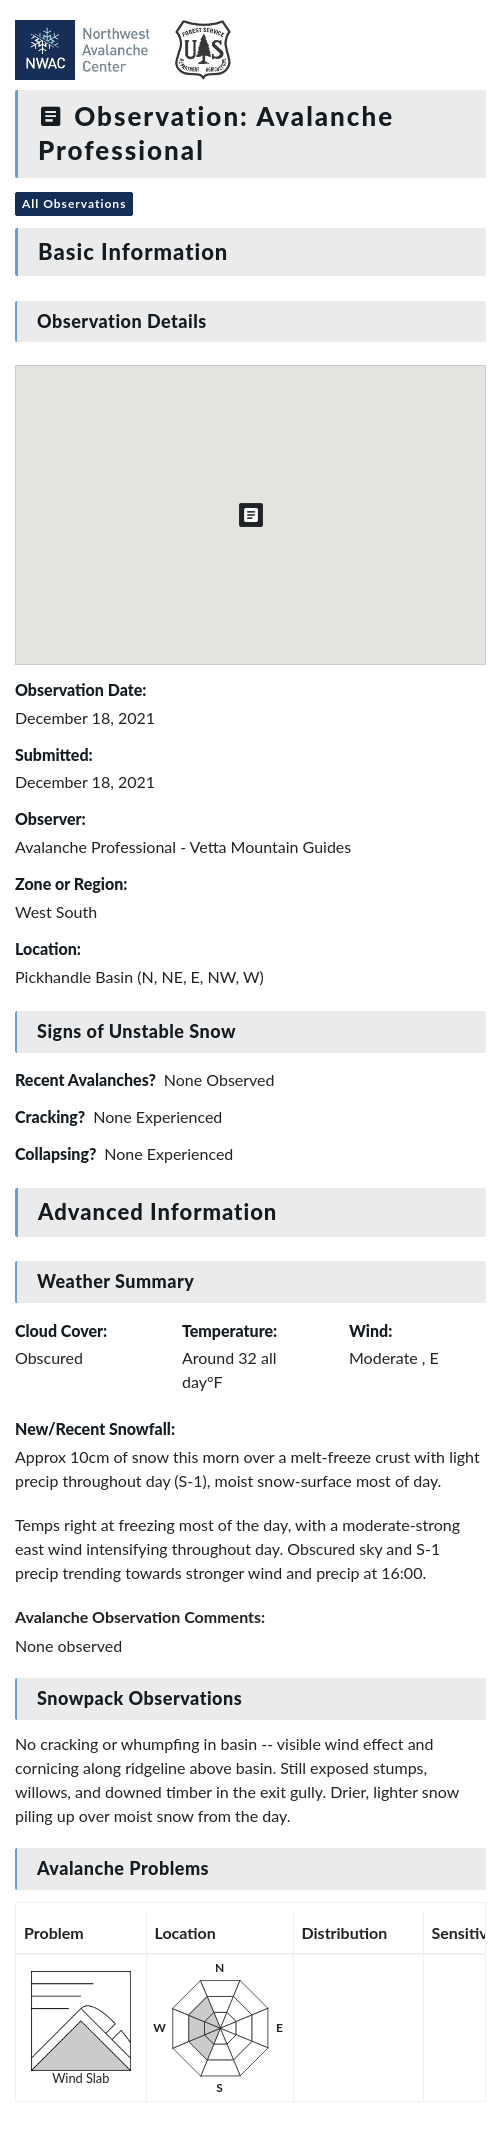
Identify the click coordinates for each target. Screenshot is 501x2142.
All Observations (74, 203)
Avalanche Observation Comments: (140, 1616)
